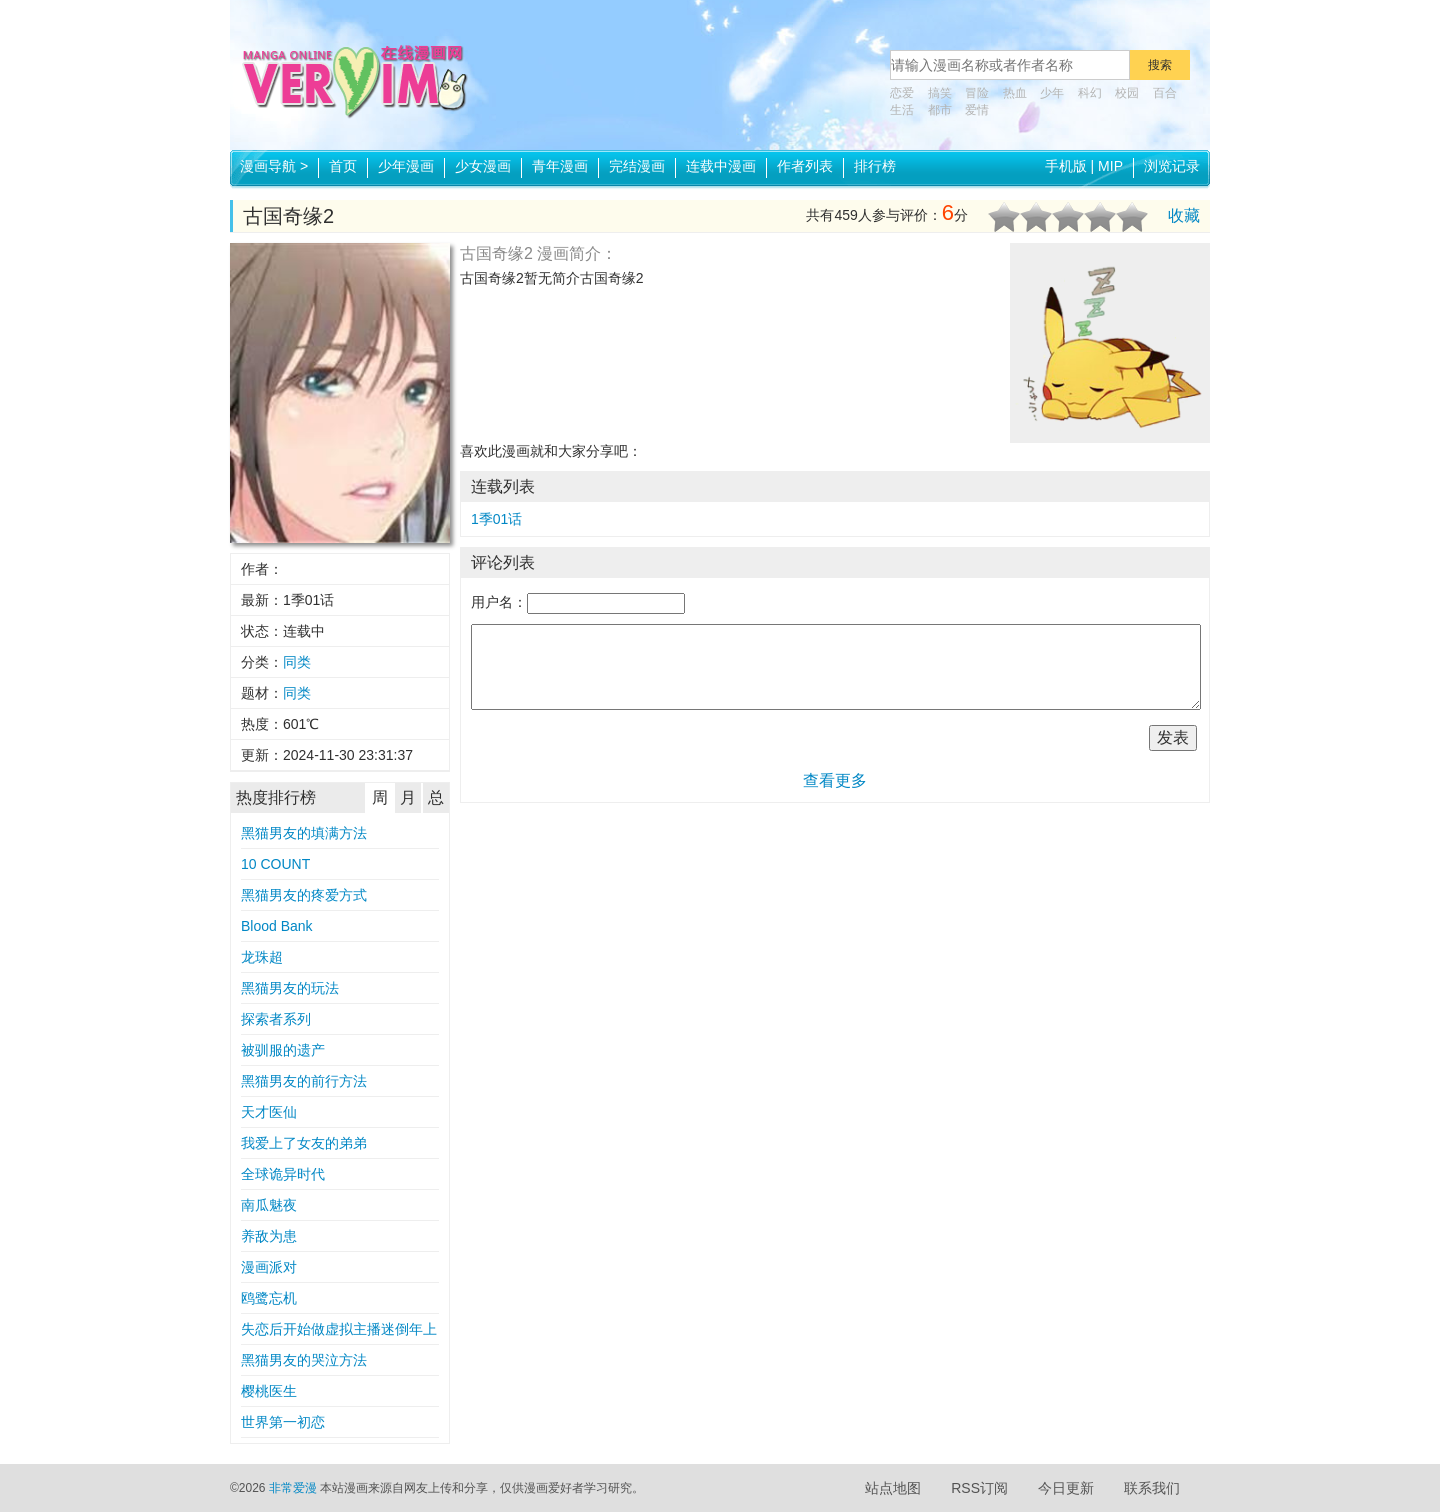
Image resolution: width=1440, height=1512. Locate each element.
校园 (1127, 93)
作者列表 (805, 166)
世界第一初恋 (283, 1422)
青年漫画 (560, 166)
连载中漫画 (721, 166)
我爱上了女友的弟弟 (304, 1143)
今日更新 (1066, 1488)
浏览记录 (1172, 166)
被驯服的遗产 (283, 1050)
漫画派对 (269, 1267)
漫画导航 (274, 166)
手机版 (1066, 166)
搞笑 (940, 93)
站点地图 (893, 1488)
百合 (1165, 93)
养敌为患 (269, 1236)
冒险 (977, 93)
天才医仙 (269, 1112)
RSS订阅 (979, 1488)
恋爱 (902, 93)
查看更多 (835, 780)
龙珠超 (262, 957)
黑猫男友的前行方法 (304, 1081)
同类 (297, 662)
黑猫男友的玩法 (290, 988)
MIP (1110, 166)
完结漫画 (637, 166)
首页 (343, 166)
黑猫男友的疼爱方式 (304, 895)
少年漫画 (406, 166)
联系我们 (1152, 1488)
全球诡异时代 (283, 1174)
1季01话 (496, 519)
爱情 (977, 110)
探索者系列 (276, 1019)
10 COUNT (275, 864)
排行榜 (875, 166)
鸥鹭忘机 (269, 1298)
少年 (1052, 93)
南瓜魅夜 (269, 1205)
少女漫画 (483, 166)
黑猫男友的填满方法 (304, 833)
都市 (940, 110)
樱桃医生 (269, 1391)
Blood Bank (277, 926)
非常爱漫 (293, 1488)
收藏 (1184, 215)
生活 (902, 110)
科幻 (1090, 93)
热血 (1015, 93)
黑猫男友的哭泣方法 (304, 1360)
